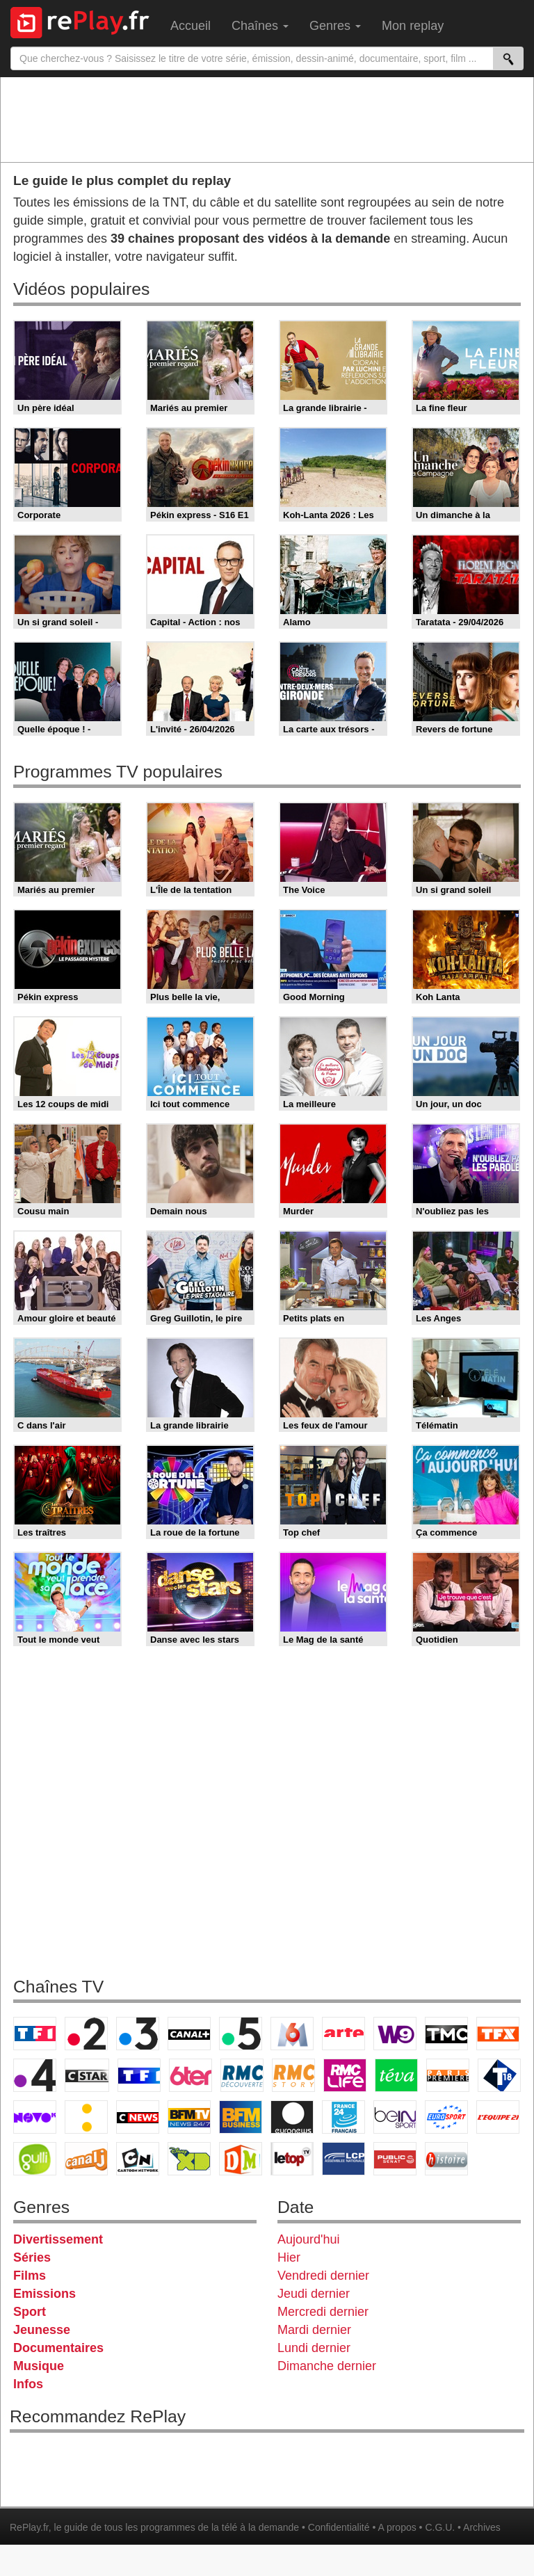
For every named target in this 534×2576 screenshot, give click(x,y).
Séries (32, 2257)
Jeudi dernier (313, 2294)
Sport (29, 2312)
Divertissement (58, 2239)
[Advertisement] (267, 119)
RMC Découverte (242, 2075)
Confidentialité (339, 2527)
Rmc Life (344, 2075)
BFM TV (189, 2117)
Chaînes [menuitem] (260, 26)
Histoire (446, 2158)
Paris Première (447, 2075)
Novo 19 (34, 2117)
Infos (28, 2384)
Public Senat (394, 2158)
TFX (497, 2033)
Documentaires (58, 2348)
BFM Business (240, 2117)
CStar (87, 2075)
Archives (482, 2527)
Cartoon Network (137, 2158)
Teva (396, 2075)
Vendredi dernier (323, 2276)
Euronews (292, 2117)
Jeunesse (41, 2330)
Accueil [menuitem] (190, 26)
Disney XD (189, 2158)
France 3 (137, 2033)
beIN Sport (394, 2117)
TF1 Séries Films (139, 2075)
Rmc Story (293, 2075)
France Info (86, 2117)
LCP (343, 2158)
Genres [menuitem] (335, 26)
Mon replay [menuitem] (413, 26)
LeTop (292, 2158)
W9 (394, 2033)
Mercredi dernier (323, 2312)
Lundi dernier (313, 2348)
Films (29, 2276)
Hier (288, 2257)
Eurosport (446, 2117)
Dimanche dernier (326, 2366)
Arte (343, 2033)
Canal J (86, 2158)
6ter (190, 2075)
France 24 (343, 2117)
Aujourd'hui (308, 2239)
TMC (446, 2033)
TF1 (34, 2033)
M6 (292, 2033)
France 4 (34, 2075)
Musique (38, 2366)
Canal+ (189, 2033)
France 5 (240, 2033)
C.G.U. (440, 2527)
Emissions (44, 2294)
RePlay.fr (29, 2527)
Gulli (34, 2158)
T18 (499, 2075)
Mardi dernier (314, 2330)
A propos (397, 2527)
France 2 (86, 2033)
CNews (137, 2117)
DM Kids (240, 2158)
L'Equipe (497, 2117)
